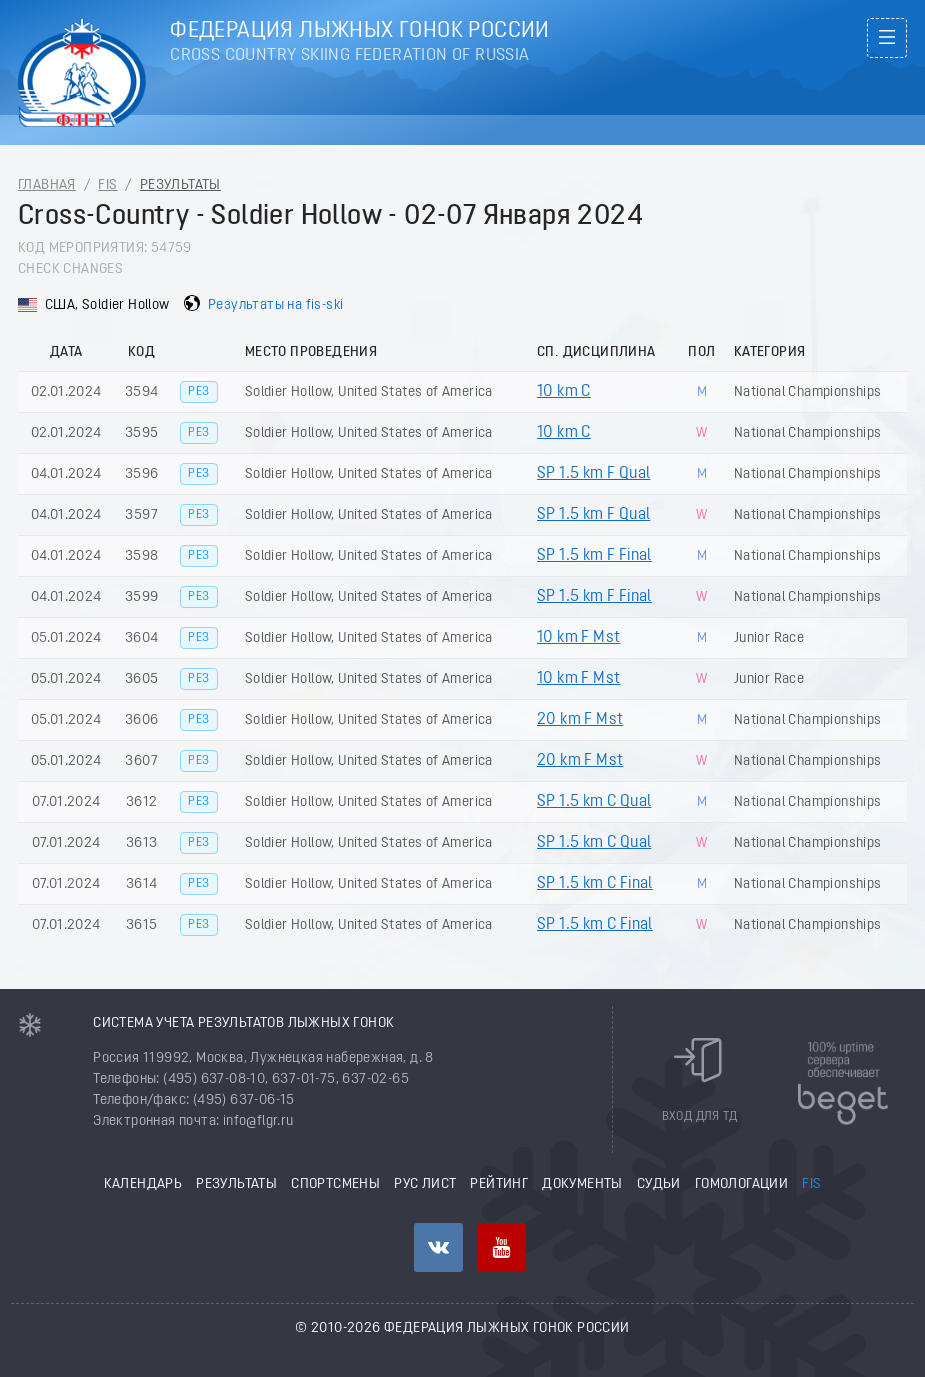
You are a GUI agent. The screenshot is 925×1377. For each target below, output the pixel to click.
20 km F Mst (580, 720)
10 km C (564, 392)
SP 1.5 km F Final (594, 556)
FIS (107, 185)
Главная (47, 185)
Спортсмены (335, 1184)
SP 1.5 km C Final (595, 884)
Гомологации (741, 1184)
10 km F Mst (578, 638)
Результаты (180, 185)
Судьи (659, 1184)
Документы (582, 1184)
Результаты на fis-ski (275, 305)
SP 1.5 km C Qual (594, 802)
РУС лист (425, 1184)
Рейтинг (499, 1184)
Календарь (143, 1184)
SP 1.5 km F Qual (593, 474)
